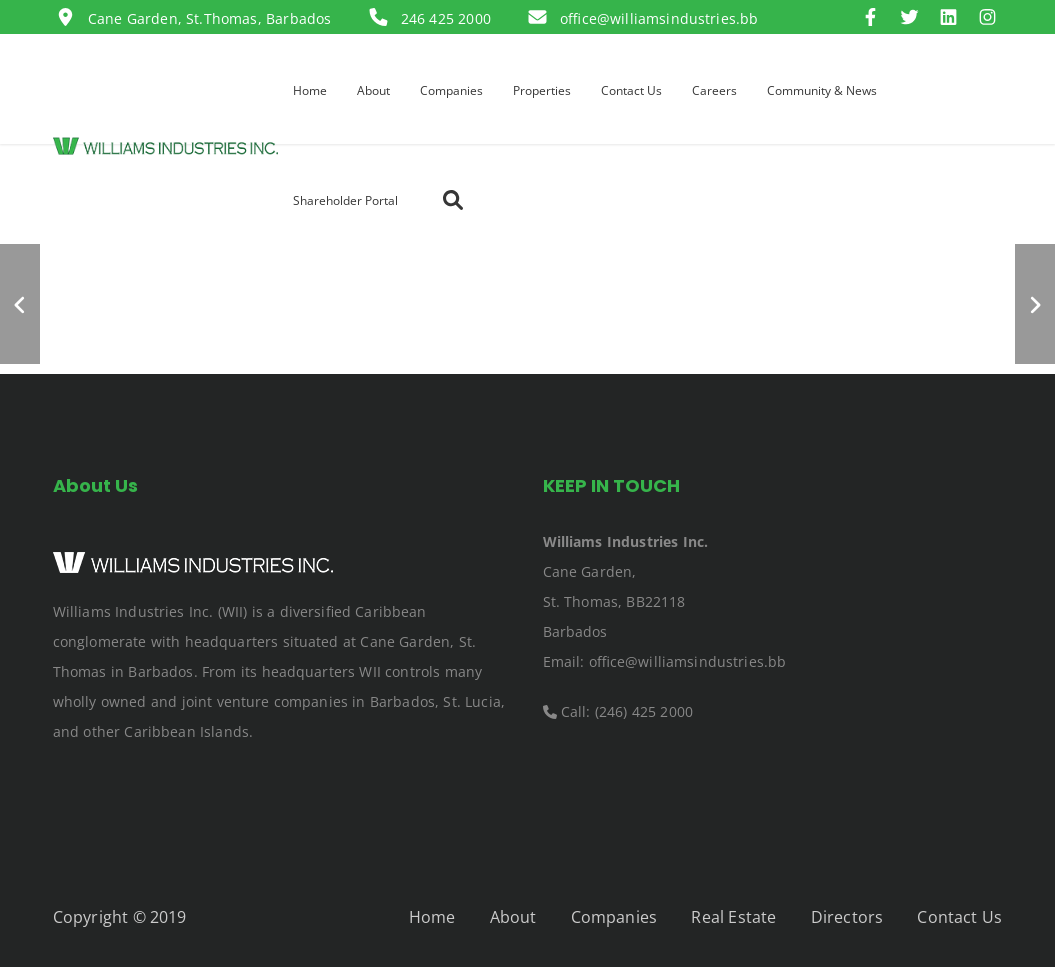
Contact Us (959, 917)
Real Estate (733, 917)
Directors (847, 917)
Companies (614, 917)
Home (432, 917)
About (513, 917)
